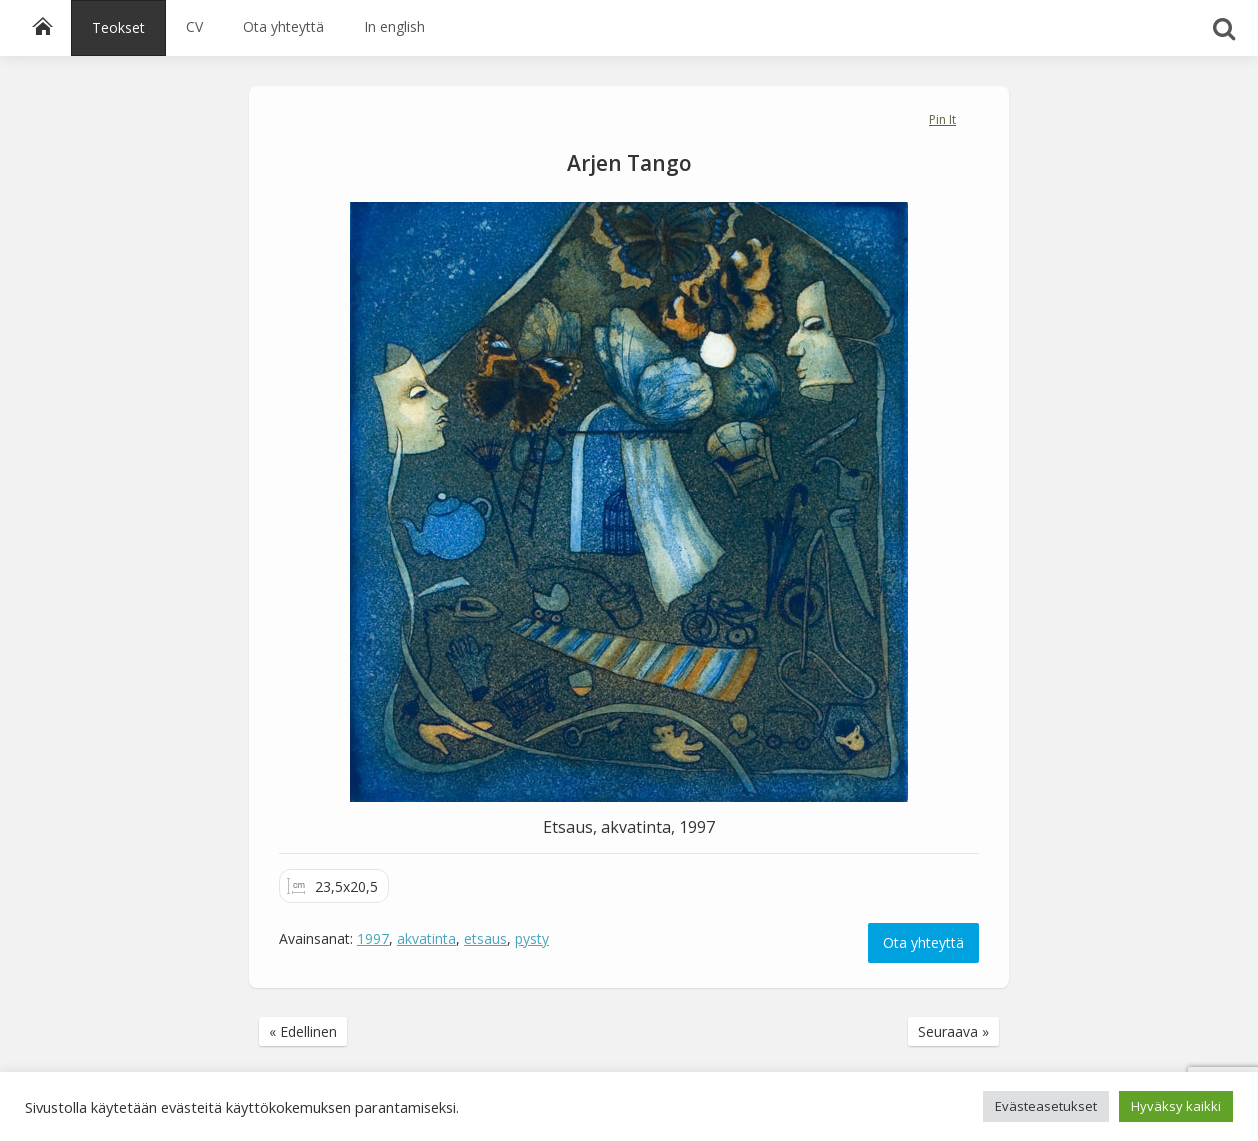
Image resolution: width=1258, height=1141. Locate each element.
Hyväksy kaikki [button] (1176, 1106)
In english (394, 26)
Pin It (942, 119)
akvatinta (426, 938)
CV (194, 26)
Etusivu (49, 27)
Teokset (118, 27)
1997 (373, 938)
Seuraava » (953, 1031)
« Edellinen (303, 1031)
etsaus (485, 938)
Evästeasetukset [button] (1046, 1106)
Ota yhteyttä (283, 26)
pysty (532, 938)
